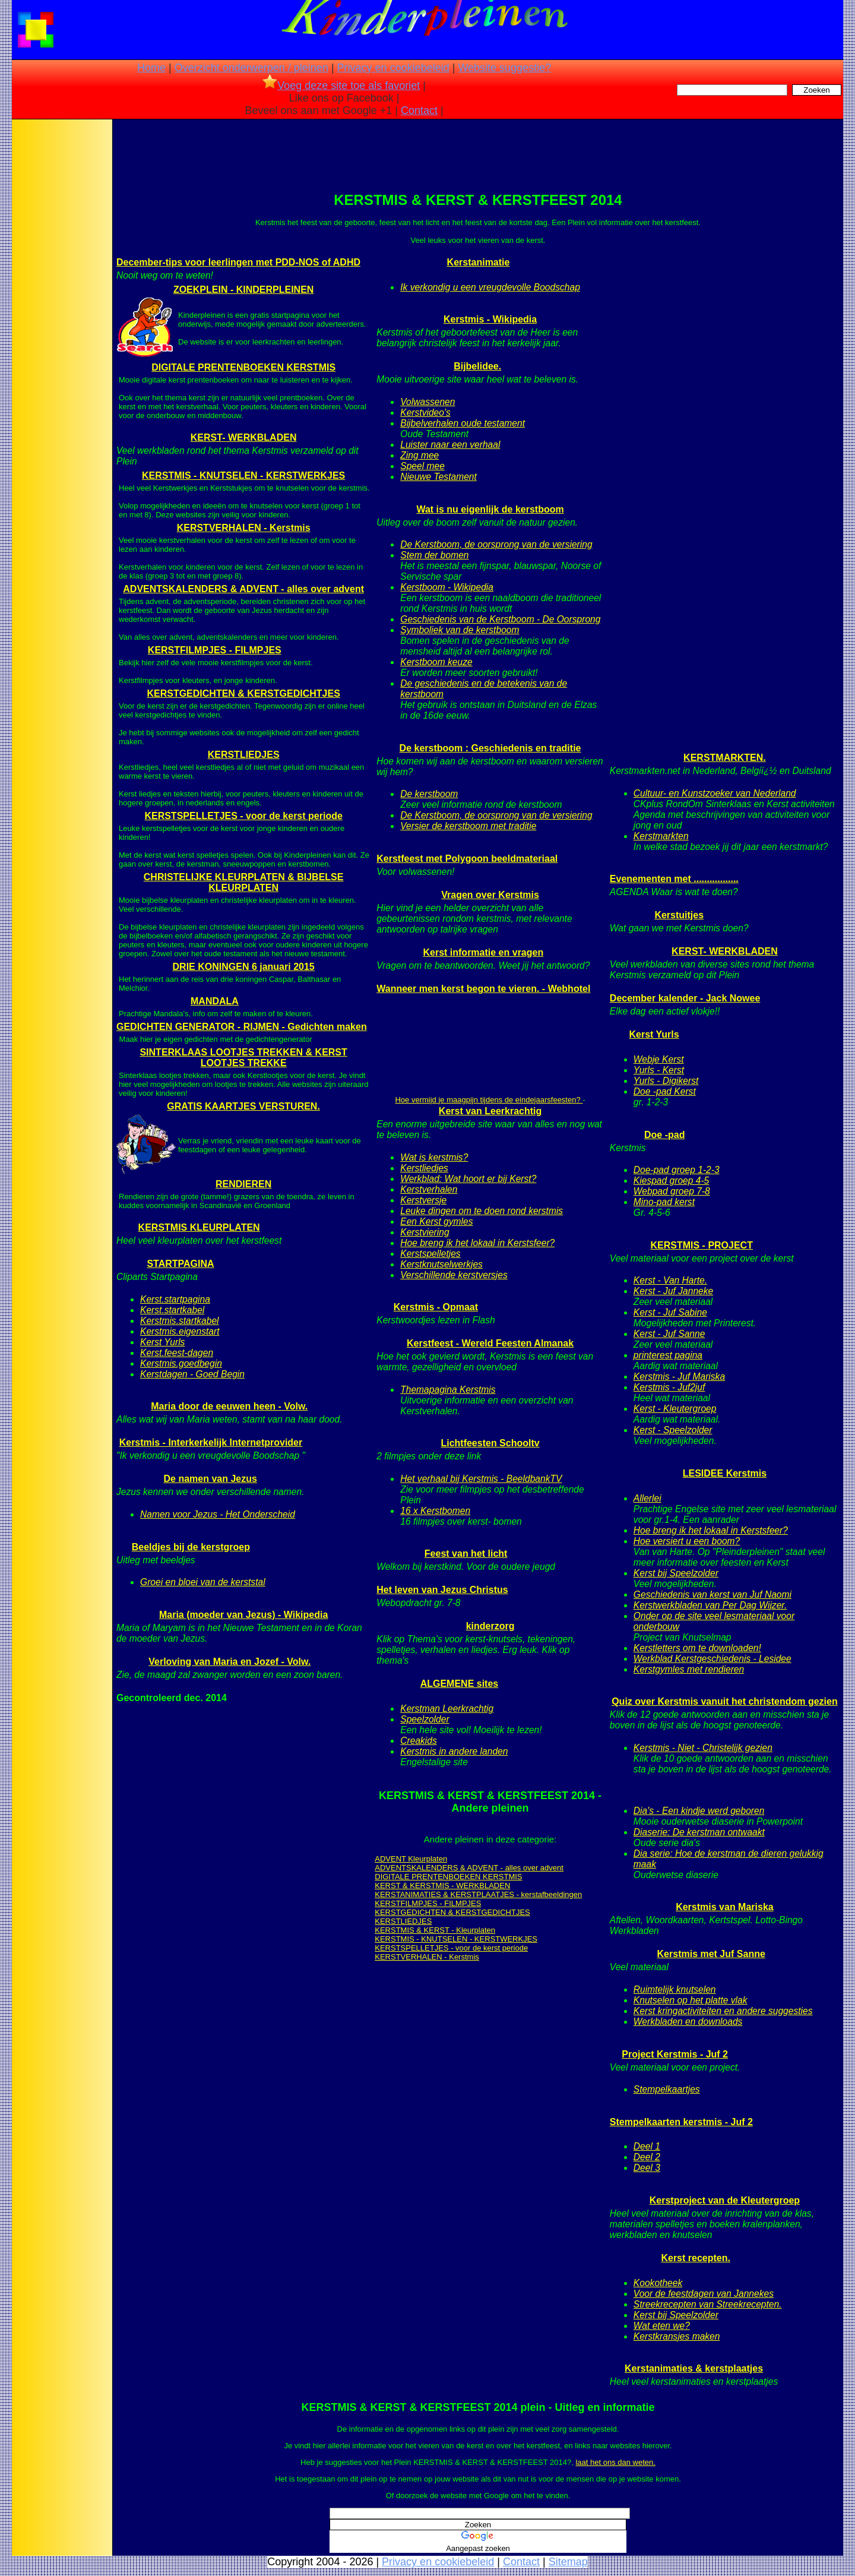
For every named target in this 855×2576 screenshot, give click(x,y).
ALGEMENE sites (459, 1684)
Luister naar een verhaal (450, 445)
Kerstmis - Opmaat (436, 1307)
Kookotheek (658, 2283)
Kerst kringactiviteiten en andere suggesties (723, 2011)
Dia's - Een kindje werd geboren (699, 1811)
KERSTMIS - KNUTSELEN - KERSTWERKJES (243, 475)
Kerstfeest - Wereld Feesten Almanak (490, 1343)
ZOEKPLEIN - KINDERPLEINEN (243, 290)
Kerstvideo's (425, 412)
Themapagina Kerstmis (447, 1390)
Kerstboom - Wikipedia (446, 587)
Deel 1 (647, 2146)
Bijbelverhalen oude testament (462, 423)
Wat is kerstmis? (434, 1157)
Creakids (418, 1741)
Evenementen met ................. (674, 879)
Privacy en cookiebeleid (393, 68)
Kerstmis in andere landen (454, 1751)
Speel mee (422, 466)
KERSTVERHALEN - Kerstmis (244, 528)
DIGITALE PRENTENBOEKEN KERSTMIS (243, 367)
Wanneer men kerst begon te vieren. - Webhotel (483, 989)
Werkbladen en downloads (688, 2021)
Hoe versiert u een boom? (687, 1541)
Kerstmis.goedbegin (181, 1363)
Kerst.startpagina (175, 1299)
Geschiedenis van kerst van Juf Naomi (712, 1594)
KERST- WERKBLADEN (244, 437)
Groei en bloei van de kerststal (202, 1582)
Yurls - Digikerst (666, 1081)
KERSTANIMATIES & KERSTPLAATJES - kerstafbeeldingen (478, 1894)
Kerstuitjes (679, 915)
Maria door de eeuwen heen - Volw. (229, 1406)
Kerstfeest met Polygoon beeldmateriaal (467, 859)
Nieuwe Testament (438, 477)
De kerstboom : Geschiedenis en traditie (490, 748)
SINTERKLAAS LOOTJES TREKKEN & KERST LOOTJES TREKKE (243, 1057)
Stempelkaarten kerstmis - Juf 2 (681, 2122)
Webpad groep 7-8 (672, 1191)
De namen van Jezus (210, 1479)
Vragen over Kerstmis (490, 895)
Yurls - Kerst (659, 1070)
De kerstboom (429, 794)
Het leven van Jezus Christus (442, 1590)
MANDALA (215, 1001)
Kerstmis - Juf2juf (669, 1387)
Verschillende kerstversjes (454, 1275)
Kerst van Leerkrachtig (490, 1111)
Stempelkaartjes (667, 2089)
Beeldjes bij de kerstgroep (191, 1547)
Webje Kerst (659, 1059)
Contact (419, 110)
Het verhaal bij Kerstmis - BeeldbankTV (481, 1479)
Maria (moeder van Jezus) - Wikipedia (243, 1615)
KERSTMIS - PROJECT (701, 1245)
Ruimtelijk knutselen (675, 1989)
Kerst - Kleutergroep (675, 1409)
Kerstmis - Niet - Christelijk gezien (703, 1748)
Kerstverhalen (428, 1189)
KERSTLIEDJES (244, 755)
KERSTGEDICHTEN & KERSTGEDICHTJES (243, 693)
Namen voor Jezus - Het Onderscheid (217, 1514)
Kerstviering (424, 1232)
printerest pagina (668, 1355)
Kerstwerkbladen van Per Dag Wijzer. (710, 1605)
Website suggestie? (504, 68)
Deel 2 (647, 2157)
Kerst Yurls (162, 1342)
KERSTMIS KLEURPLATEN (199, 1227)
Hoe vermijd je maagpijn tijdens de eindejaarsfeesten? (488, 1099)
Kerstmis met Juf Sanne (711, 1954)
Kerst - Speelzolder (673, 1430)
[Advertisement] (61, 309)
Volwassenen (427, 402)
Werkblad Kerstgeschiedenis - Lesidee (712, 1659)
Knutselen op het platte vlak (691, 2000)
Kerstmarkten (661, 836)
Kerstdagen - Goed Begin (192, 1374)
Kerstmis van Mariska (725, 1907)
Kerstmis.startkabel (179, 1321)
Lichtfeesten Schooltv (490, 1443)
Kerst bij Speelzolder (676, 1573)
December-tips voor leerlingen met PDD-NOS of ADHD (238, 262)
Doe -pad (664, 1135)
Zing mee (419, 455)
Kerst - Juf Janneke (673, 1291)
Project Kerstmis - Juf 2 (675, 2054)
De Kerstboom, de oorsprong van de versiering (496, 544)
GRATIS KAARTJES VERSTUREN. (243, 1106)
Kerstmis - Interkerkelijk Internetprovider (211, 1442)
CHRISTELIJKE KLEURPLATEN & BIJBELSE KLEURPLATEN (244, 882)
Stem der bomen (434, 555)
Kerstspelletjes (430, 1254)
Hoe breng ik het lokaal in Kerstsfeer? (477, 1243)
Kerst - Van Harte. (670, 1280)
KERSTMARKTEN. (724, 758)
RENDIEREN (243, 1184)
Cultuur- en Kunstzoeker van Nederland (715, 793)
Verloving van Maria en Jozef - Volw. (229, 1662)
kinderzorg (490, 1626)
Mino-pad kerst (664, 1202)
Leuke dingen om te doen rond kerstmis (481, 1211)
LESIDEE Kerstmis (725, 1473)
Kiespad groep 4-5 (671, 1180)
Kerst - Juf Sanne (669, 1334)
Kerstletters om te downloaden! (697, 1648)
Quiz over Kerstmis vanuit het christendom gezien (725, 1701)
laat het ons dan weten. (615, 2462)
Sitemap (568, 2562)
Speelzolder (424, 1719)
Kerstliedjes (424, 1168)
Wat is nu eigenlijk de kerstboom (489, 509)
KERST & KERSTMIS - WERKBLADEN (442, 1885)
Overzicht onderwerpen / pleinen (251, 68)
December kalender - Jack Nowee (685, 998)
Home (151, 68)
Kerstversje (423, 1200)
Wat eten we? (662, 2326)
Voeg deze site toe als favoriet (341, 85)
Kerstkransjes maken (677, 2336)
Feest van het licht (466, 1553)
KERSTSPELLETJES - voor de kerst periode (243, 816)
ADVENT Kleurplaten (411, 1858)
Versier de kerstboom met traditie (468, 826)
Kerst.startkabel (172, 1310)
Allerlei (647, 1498)
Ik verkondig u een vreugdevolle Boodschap (490, 287)
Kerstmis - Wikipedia (490, 319)
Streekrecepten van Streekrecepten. (708, 2304)
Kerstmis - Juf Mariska (679, 1376)
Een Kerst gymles (436, 1221)
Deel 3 (647, 2168)
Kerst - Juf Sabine (670, 1312)
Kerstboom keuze (436, 662)
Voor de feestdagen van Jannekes (704, 2294)
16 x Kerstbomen (435, 1511)
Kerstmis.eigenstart (179, 1331)
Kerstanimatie (478, 262)
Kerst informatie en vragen (483, 952)
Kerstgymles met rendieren (689, 1669)
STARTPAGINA (180, 1264)
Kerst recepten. (695, 2258)
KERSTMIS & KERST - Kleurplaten (435, 1930)
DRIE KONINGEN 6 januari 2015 (244, 967)
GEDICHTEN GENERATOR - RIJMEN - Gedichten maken (241, 1027)
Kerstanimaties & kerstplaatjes (694, 2368)
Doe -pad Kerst (665, 1091)
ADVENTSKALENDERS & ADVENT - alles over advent (243, 589)
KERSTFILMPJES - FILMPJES (214, 650)
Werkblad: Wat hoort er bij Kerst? (468, 1179)
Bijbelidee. (477, 366)
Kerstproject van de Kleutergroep (725, 2200)
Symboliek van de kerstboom (459, 630)
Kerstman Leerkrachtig (446, 1708)
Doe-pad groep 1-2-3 (677, 1170)
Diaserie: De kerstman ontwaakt (699, 1832)
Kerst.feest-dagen (176, 1353)
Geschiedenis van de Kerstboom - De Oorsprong (500, 619)
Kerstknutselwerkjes (441, 1264)
